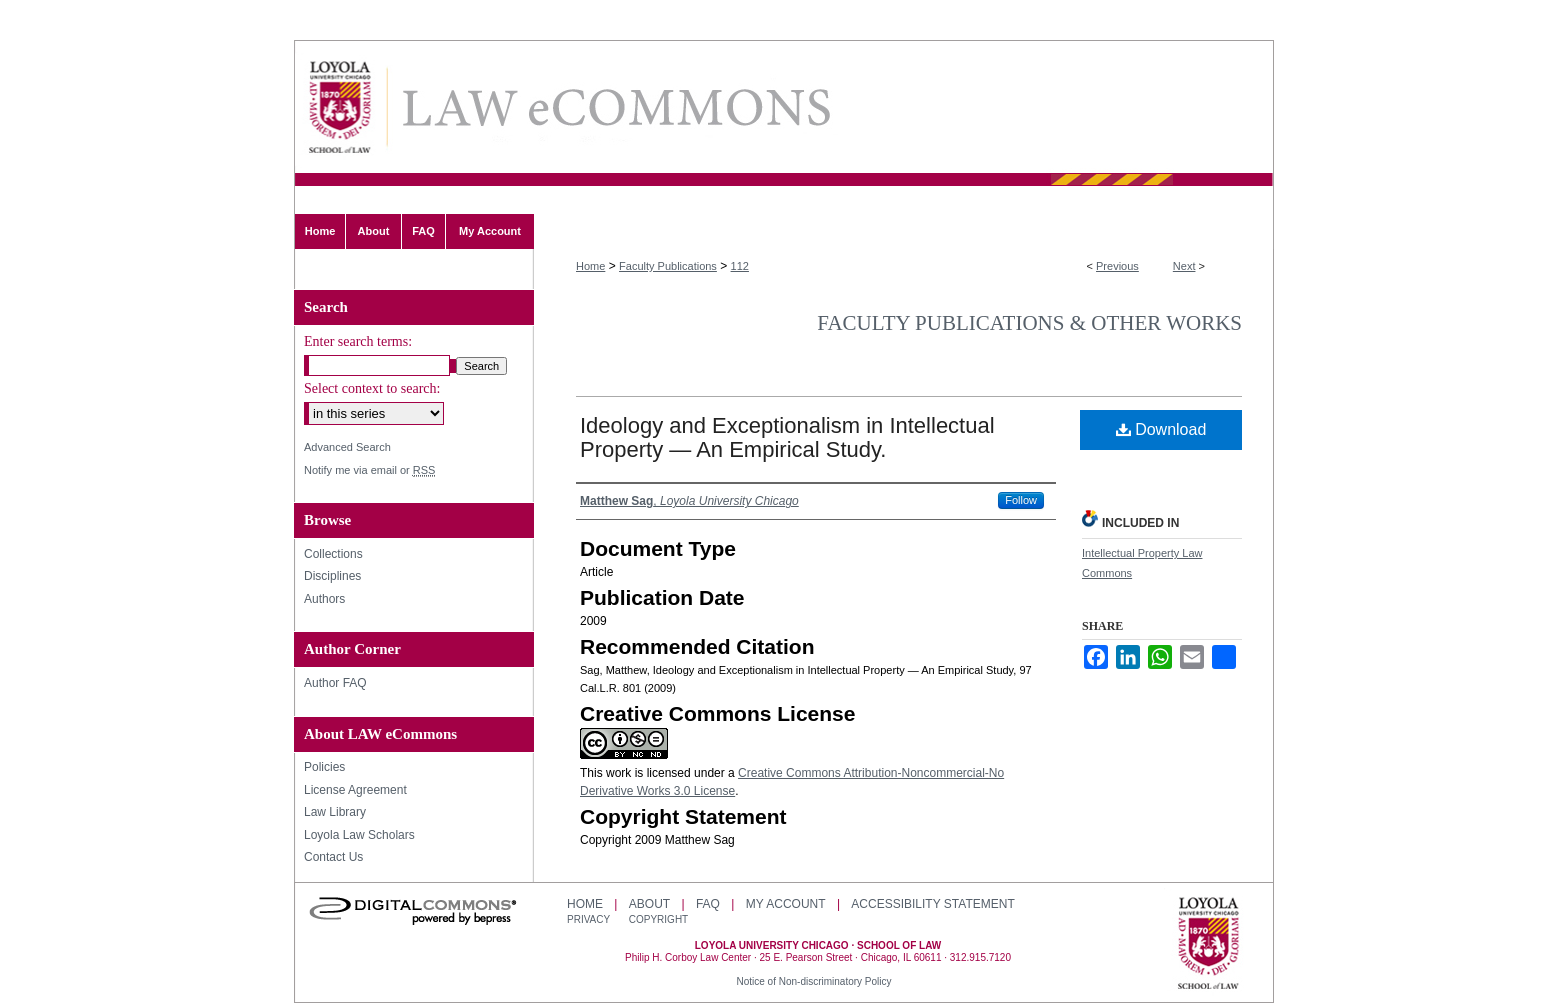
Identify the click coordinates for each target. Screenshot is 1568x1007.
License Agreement (355, 790)
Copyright (658, 919)
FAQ (708, 904)
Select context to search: (372, 388)
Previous (1117, 266)
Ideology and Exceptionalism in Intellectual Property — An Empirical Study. (787, 437)
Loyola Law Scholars (359, 835)
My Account (786, 904)
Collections (333, 554)
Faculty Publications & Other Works (1029, 323)
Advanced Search (347, 447)
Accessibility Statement (932, 904)
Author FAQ (335, 683)
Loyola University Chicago (1208, 945)
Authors (324, 599)
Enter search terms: (358, 341)
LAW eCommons (615, 107)
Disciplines (332, 576)
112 (740, 266)
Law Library (335, 812)
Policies (324, 767)
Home (590, 266)
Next (1184, 266)
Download (1161, 429)
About (649, 904)
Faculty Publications (668, 266)
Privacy (590, 919)
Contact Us (333, 857)
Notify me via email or (369, 470)
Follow (1021, 500)
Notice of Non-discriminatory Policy (813, 981)
